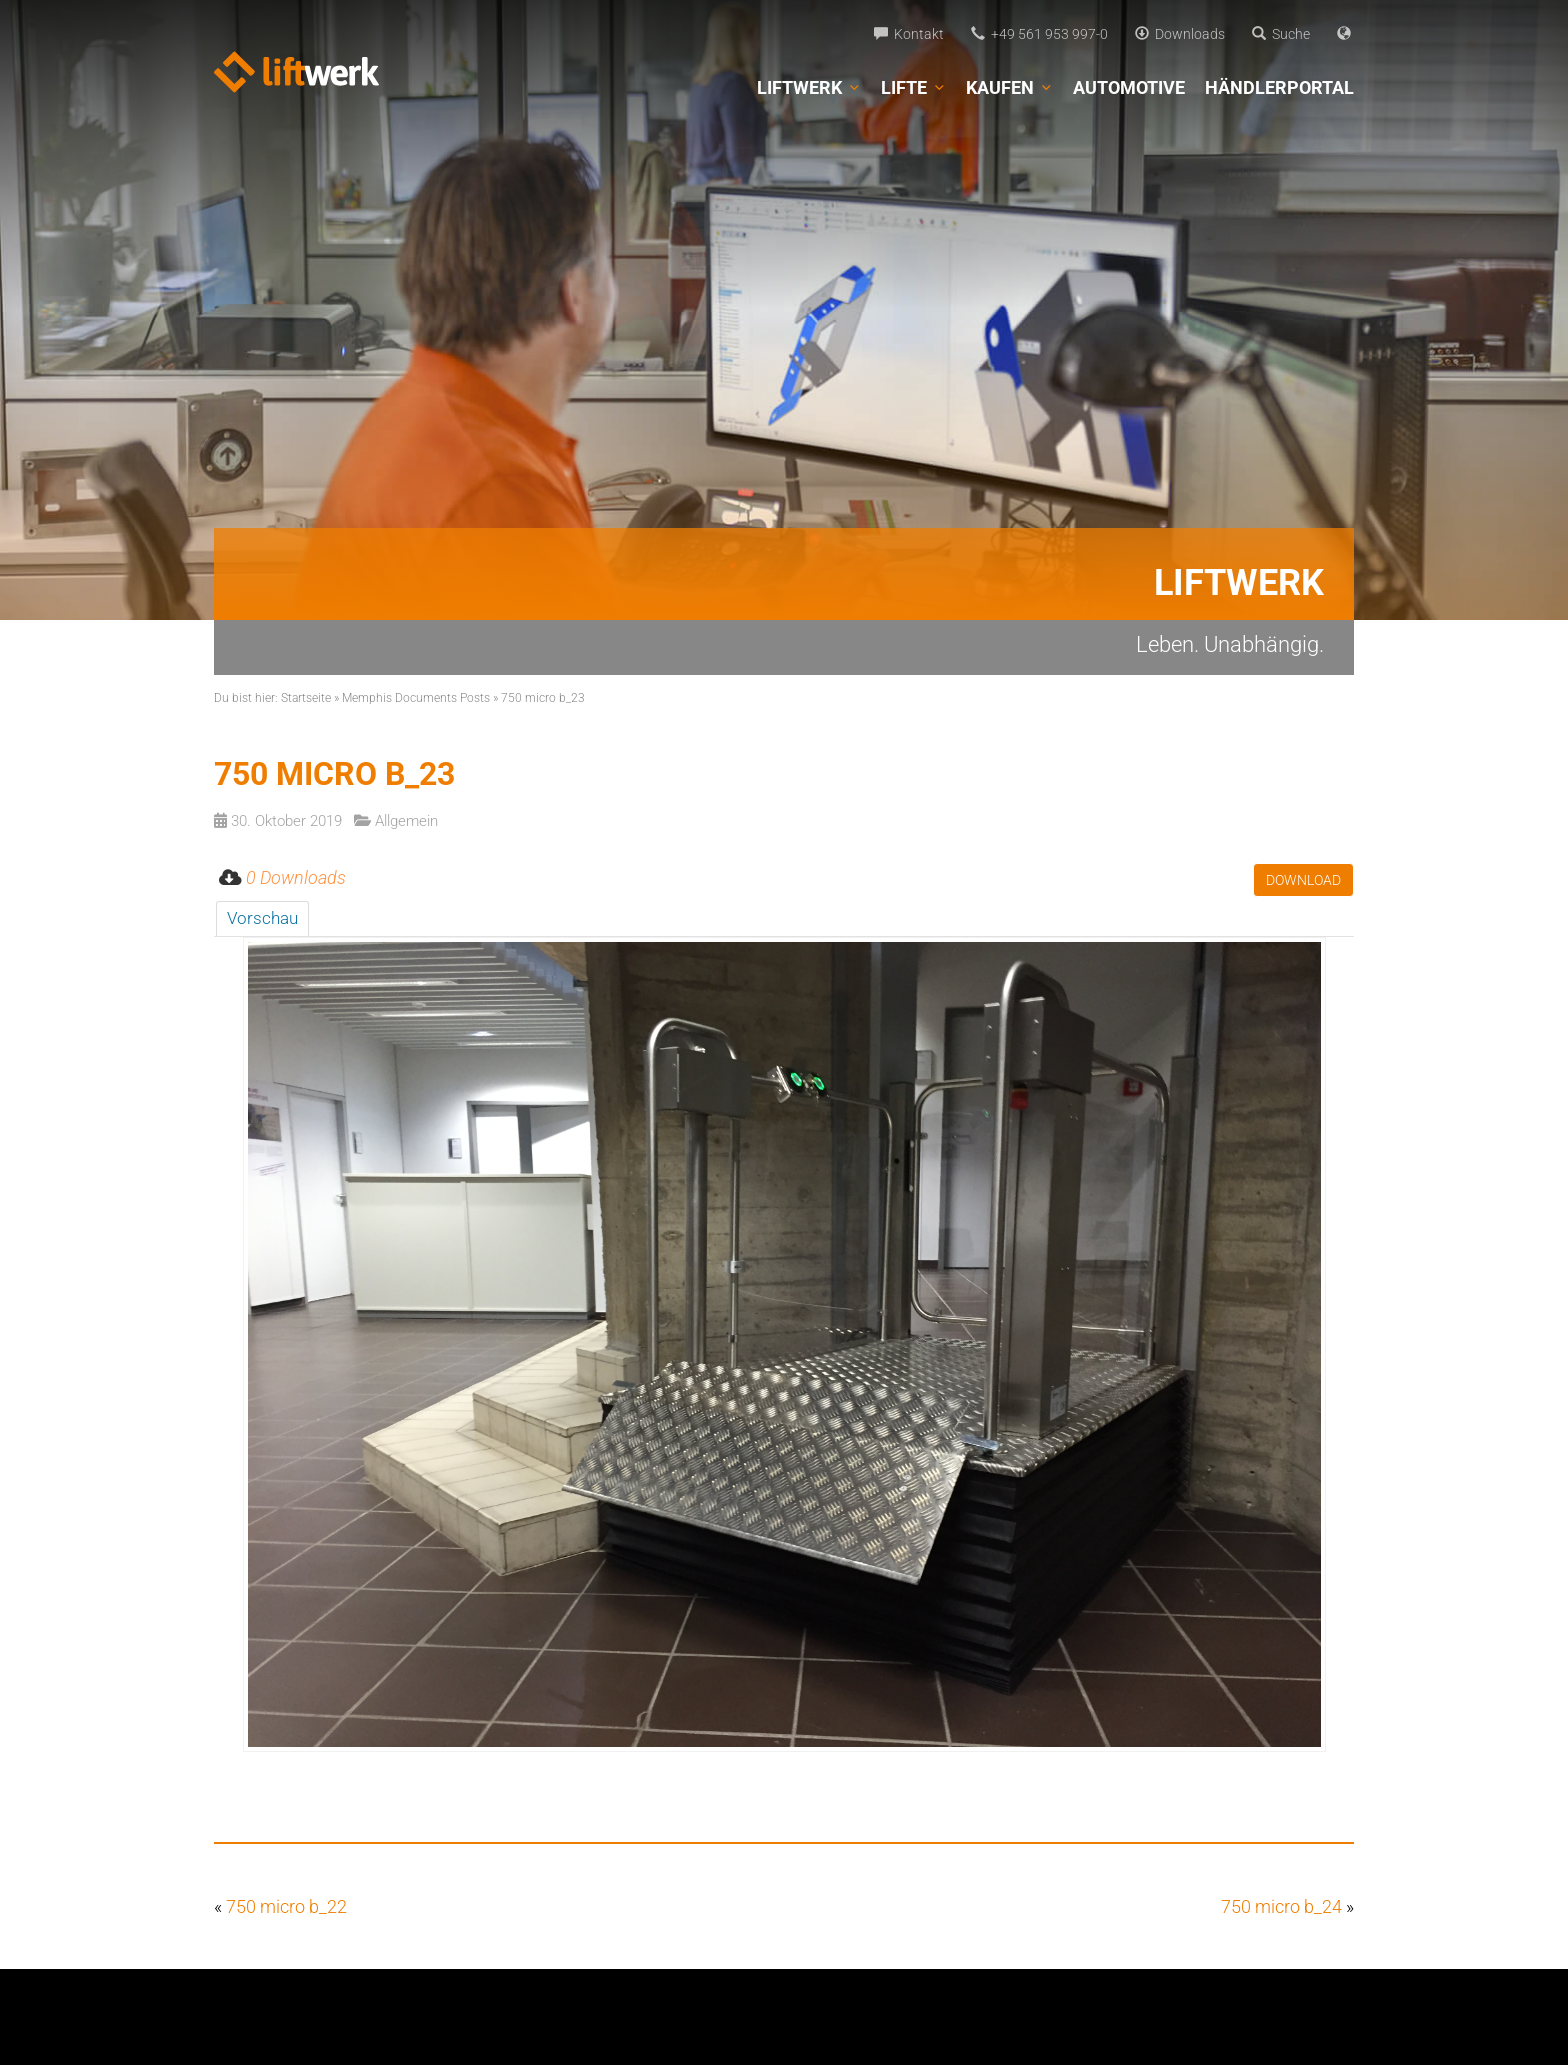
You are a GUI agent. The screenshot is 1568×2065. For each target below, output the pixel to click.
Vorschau (262, 918)
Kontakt (909, 34)
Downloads (1180, 34)
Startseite (306, 698)
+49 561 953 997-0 (1039, 34)
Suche (1281, 34)
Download (1303, 880)
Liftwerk (809, 88)
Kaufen (1009, 88)
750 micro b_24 (1281, 1906)
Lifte (913, 88)
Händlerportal (1279, 87)
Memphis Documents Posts (416, 698)
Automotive (1129, 87)
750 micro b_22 (286, 1906)
